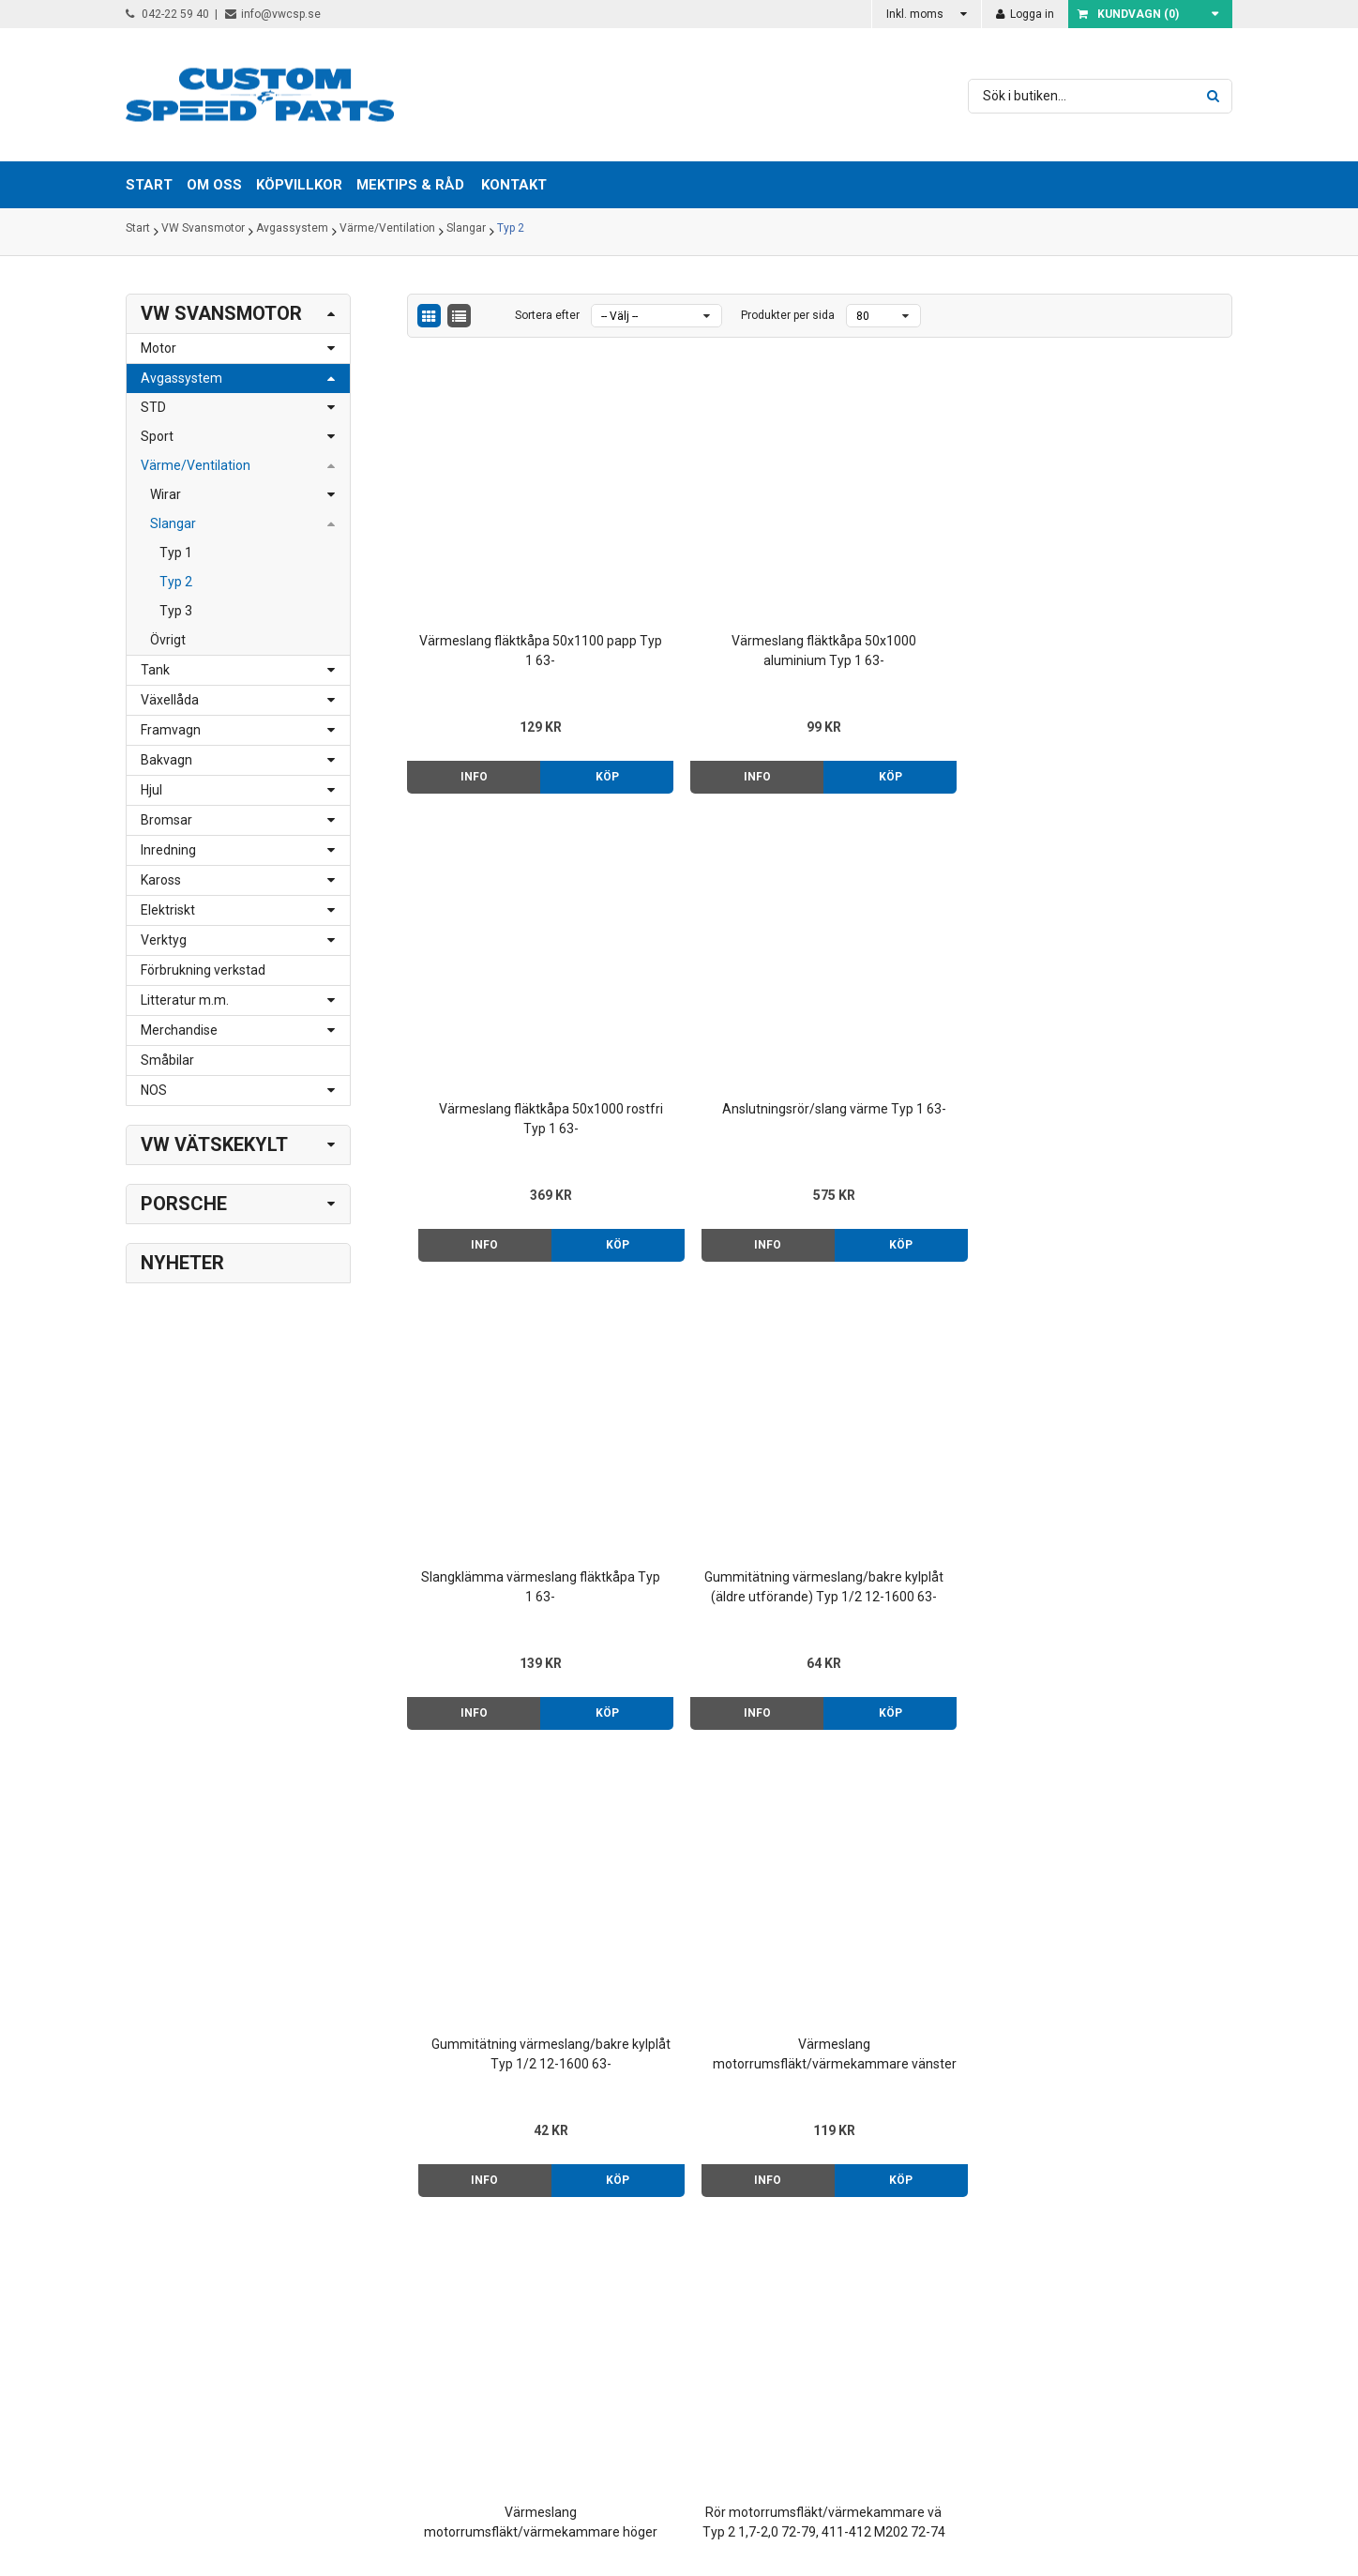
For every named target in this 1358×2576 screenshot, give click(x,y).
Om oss (812, 2251)
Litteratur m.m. (185, 1000)
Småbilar (167, 1060)
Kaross (161, 879)
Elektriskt (168, 909)
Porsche (184, 1203)
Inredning (168, 849)
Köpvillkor (818, 2271)
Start (138, 231)
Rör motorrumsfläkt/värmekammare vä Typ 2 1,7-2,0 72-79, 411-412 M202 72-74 (714, 1383)
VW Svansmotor (203, 231)
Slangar (466, 231)
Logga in (1025, 14)
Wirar (165, 494)
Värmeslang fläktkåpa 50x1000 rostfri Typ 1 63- (925, 578)
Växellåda (170, 699)
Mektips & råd (830, 2290)
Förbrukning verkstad (203, 969)
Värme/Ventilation (387, 231)
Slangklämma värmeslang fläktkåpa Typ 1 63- (503, 980)
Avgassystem (292, 231)
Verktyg (164, 939)
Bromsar (166, 819)
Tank (155, 669)
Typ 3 (175, 610)
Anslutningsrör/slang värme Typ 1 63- (1135, 578)
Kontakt (514, 184)
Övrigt (168, 639)
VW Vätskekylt (214, 1144)
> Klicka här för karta (407, 2271)
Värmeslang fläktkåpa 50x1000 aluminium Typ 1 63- (714, 580)
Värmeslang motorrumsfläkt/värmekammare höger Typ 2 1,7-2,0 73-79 (504, 1383)
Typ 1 (175, 552)
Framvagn (171, 729)
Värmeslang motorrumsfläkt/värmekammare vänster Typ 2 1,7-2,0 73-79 (1135, 982)
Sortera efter (547, 315)
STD (153, 407)
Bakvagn (166, 759)
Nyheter (182, 1262)
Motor (158, 348)
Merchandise (179, 1030)
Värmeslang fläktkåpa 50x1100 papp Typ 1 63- (503, 578)
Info (455, 704)
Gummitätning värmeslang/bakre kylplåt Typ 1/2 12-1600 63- (925, 982)
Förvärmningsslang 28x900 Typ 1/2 (1135, 1382)
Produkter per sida (788, 315)
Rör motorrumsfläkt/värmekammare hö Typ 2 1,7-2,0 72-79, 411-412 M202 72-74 (925, 1383)
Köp (553, 704)
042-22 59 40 (167, 14)
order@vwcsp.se (244, 2330)
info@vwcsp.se (273, 14)
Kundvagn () (1128, 14)
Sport (157, 436)
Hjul (151, 789)
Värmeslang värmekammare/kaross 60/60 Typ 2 (504, 1786)
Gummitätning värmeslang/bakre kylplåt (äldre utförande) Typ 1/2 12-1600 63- (714, 982)
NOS (154, 1090)
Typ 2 (510, 231)
